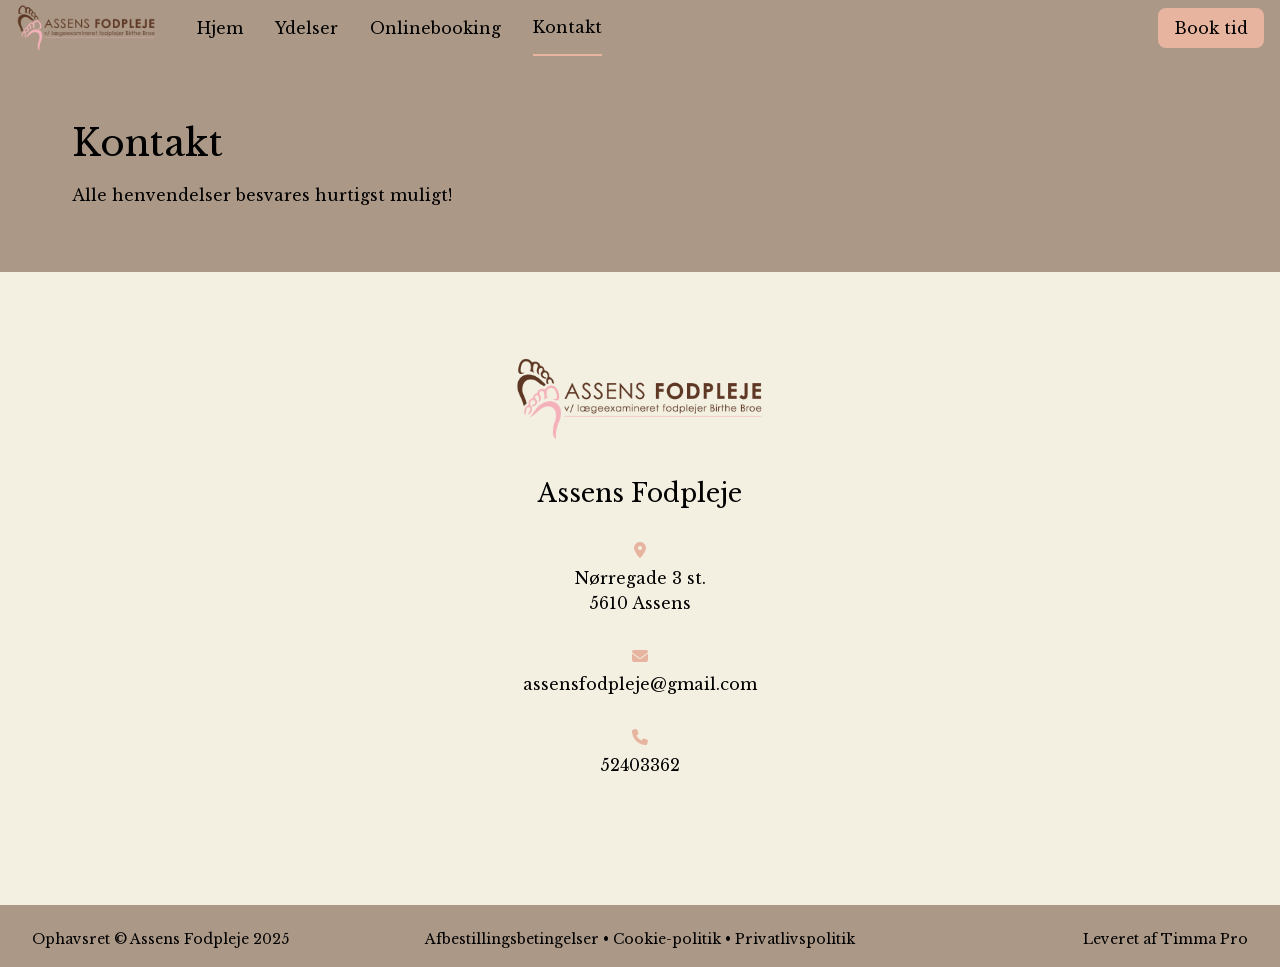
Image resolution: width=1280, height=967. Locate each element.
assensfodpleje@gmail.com (640, 684)
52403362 (640, 765)
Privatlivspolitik (795, 939)
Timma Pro (1204, 939)
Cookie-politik (667, 939)
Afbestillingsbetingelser (512, 939)
